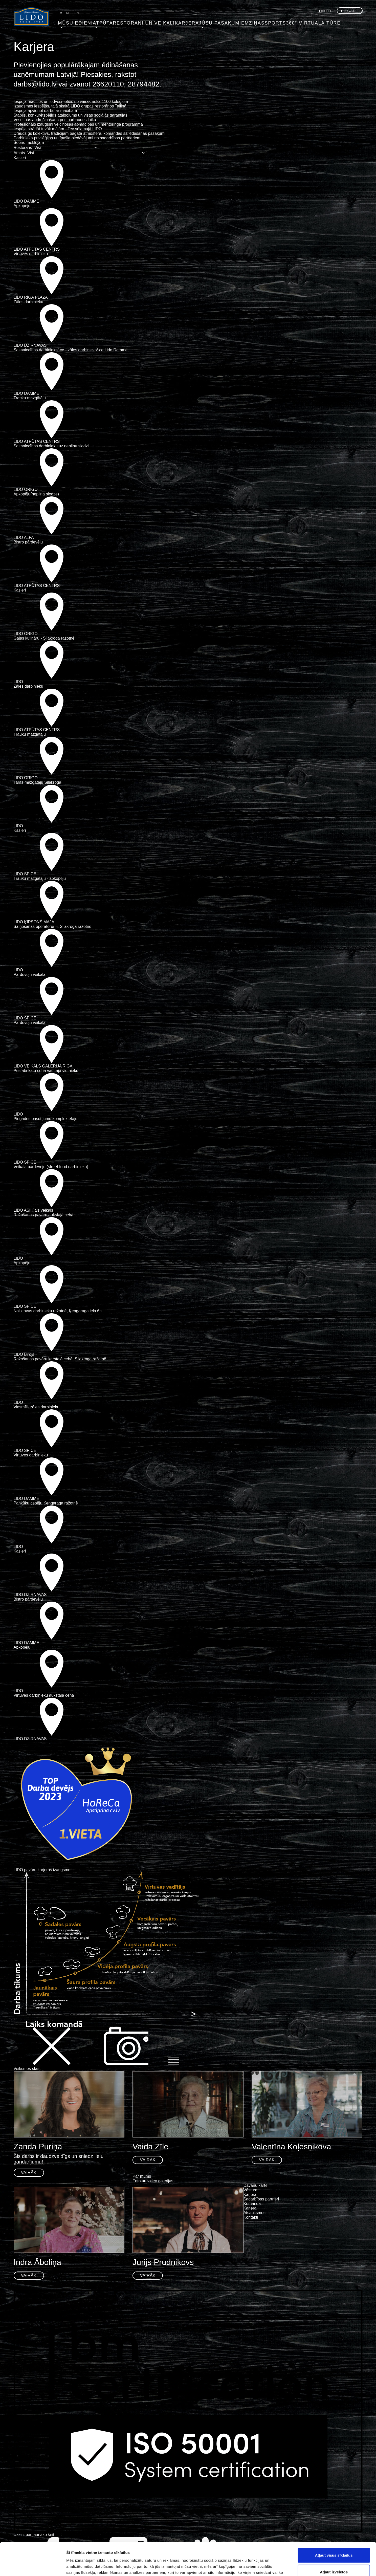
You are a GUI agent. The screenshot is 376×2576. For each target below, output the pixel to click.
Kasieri (20, 158)
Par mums (141, 2176)
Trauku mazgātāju (30, 398)
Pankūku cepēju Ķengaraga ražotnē (46, 1503)
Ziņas (232, 21)
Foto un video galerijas (152, 2181)
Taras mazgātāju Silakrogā (37, 782)
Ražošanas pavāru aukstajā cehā (44, 1215)
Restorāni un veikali (132, 21)
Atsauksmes (255, 2213)
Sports (252, 21)
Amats (19, 153)
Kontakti (251, 2217)
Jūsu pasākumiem (203, 21)
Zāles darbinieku (28, 302)
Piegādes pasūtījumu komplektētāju (46, 1119)
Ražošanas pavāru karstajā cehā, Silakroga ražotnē (60, 1359)
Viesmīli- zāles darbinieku (36, 1407)
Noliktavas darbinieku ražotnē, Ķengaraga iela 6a (58, 1311)
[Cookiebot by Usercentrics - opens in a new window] (33, 2566)
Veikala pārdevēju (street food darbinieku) (51, 1167)
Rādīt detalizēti (275, 2566)
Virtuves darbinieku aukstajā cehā (44, 1695)
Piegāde (349, 11)
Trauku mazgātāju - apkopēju (40, 878)
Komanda (252, 2203)
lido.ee (325, 11)
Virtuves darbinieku (31, 254)
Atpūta (97, 21)
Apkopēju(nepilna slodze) (36, 494)
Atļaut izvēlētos (334, 2539)
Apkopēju (22, 206)
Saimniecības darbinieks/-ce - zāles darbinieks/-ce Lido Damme (71, 350)
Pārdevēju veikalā (30, 974)
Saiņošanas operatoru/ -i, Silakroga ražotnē (53, 926)
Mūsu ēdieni (71, 21)
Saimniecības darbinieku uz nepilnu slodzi (51, 446)
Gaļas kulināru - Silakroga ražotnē (44, 638)
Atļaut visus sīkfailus (333, 2522)
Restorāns (23, 147)
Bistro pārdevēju (28, 542)
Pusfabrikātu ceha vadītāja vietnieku (46, 1070)
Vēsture (250, 2190)
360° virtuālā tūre (285, 21)
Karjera (170, 21)
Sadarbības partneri (261, 2199)
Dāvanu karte (256, 2185)
